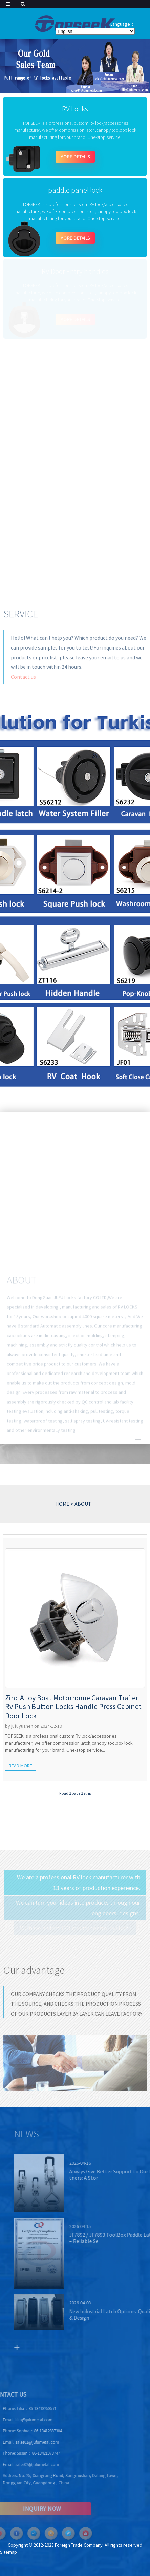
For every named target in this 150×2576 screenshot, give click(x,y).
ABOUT (82, 1503)
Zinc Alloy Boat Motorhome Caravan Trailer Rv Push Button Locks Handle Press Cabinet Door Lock (73, 1706)
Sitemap (8, 2552)
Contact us (23, 682)
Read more (20, 1766)
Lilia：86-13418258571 (20, 2408)
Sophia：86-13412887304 (23, 2431)
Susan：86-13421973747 (22, 2453)
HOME (62, 1503)
